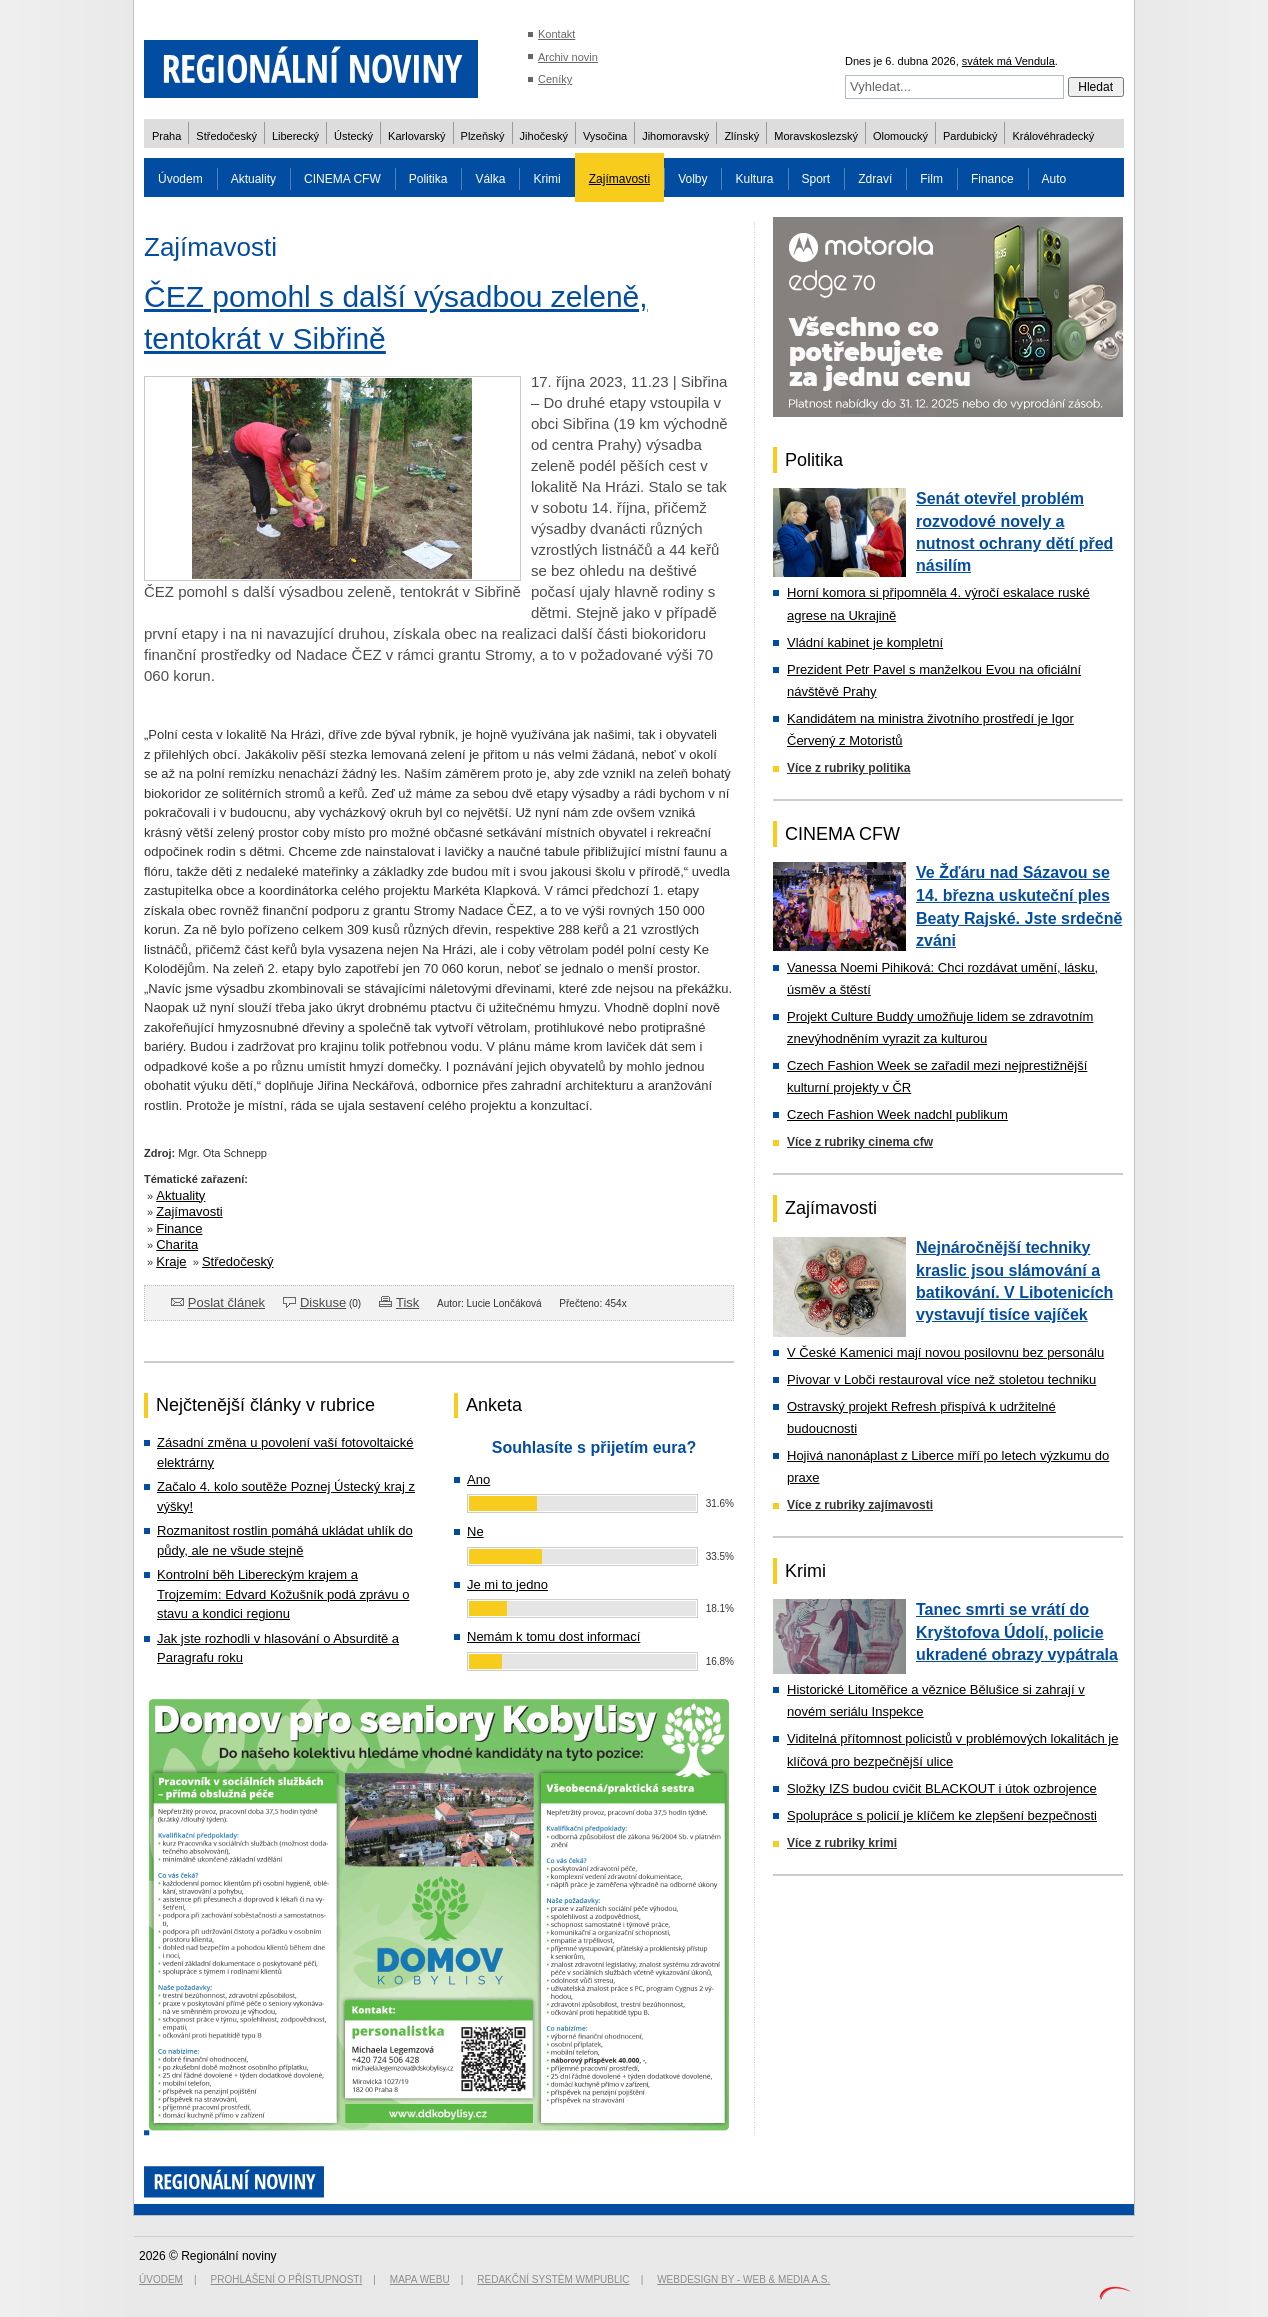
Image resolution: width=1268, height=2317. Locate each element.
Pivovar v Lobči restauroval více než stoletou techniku (941, 1379)
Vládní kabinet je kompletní (865, 642)
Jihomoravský (675, 136)
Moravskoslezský (816, 136)
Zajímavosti (619, 179)
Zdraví (875, 179)
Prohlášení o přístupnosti (287, 2279)
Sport (816, 179)
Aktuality (253, 179)
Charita (177, 1244)
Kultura (754, 179)
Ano (478, 1479)
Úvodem (180, 179)
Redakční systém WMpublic (553, 2279)
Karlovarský (416, 136)
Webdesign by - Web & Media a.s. (743, 2279)
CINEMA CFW (342, 179)
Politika (428, 179)
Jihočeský (544, 136)
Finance (992, 179)
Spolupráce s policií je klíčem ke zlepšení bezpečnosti (942, 1815)
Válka (490, 179)
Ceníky (555, 79)
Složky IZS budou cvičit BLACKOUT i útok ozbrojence (942, 1788)
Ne (475, 1531)
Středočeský (226, 136)
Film (931, 179)
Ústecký (353, 136)
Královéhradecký (1053, 136)
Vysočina (605, 136)
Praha (166, 136)
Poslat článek (226, 1302)
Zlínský (741, 136)
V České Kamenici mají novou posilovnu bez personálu (945, 1352)
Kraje (171, 1261)
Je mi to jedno (507, 1584)
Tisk (407, 1302)
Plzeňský (483, 136)
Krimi (546, 179)
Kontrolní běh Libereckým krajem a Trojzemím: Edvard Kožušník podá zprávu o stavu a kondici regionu (283, 1594)
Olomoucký (900, 136)
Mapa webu (420, 2279)
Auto (1054, 179)
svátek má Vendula (1008, 61)
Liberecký (295, 136)
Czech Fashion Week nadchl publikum (897, 1114)
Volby (692, 179)
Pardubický (970, 136)
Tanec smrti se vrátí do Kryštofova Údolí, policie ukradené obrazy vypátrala (1017, 1632)
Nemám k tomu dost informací (553, 1636)
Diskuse (323, 1302)
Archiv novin (568, 57)
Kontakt (556, 34)
